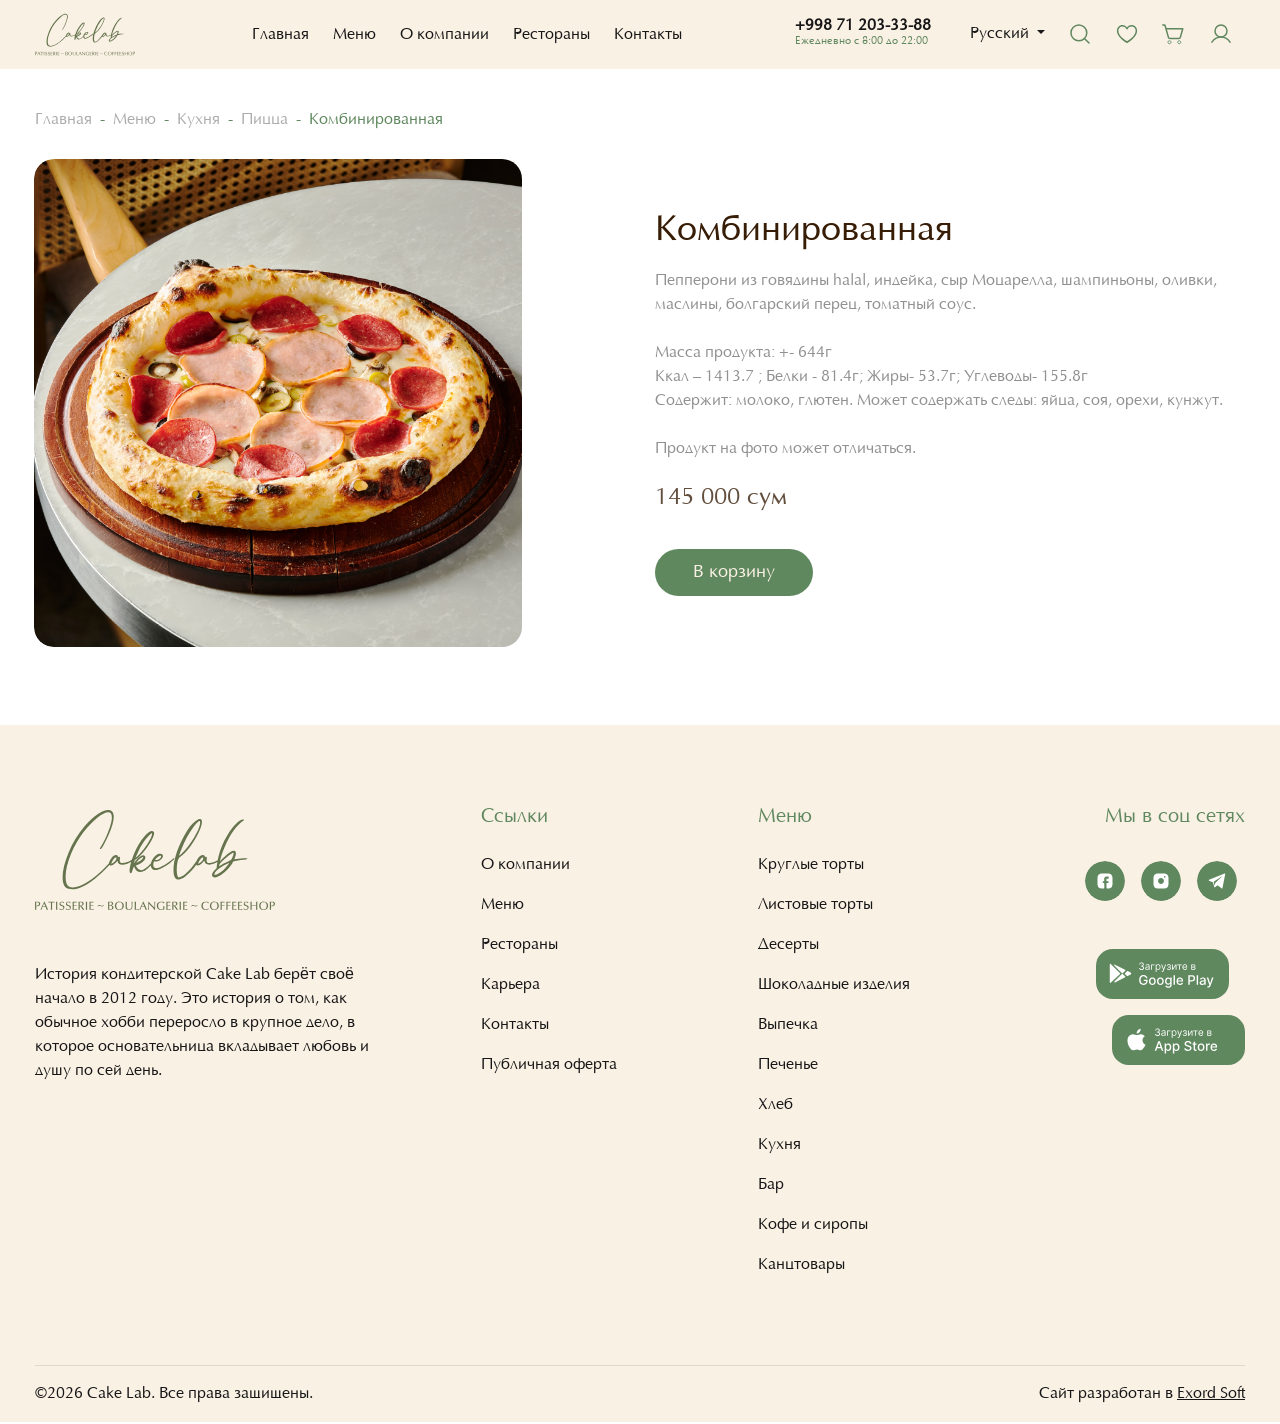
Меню (351, 35)
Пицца (264, 120)
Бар (771, 1187)
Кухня (198, 120)
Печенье (788, 1067)
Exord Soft (1211, 1396)
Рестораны (548, 35)
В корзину (735, 574)
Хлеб (775, 1107)
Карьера (510, 987)
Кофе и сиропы (813, 1227)
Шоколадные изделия (834, 987)
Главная (277, 35)
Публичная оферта (549, 1067)
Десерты (788, 947)
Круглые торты (811, 867)
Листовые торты (815, 907)
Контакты (645, 35)
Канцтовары (801, 1267)
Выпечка (788, 1027)
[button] (1003, 34)
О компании (441, 35)
